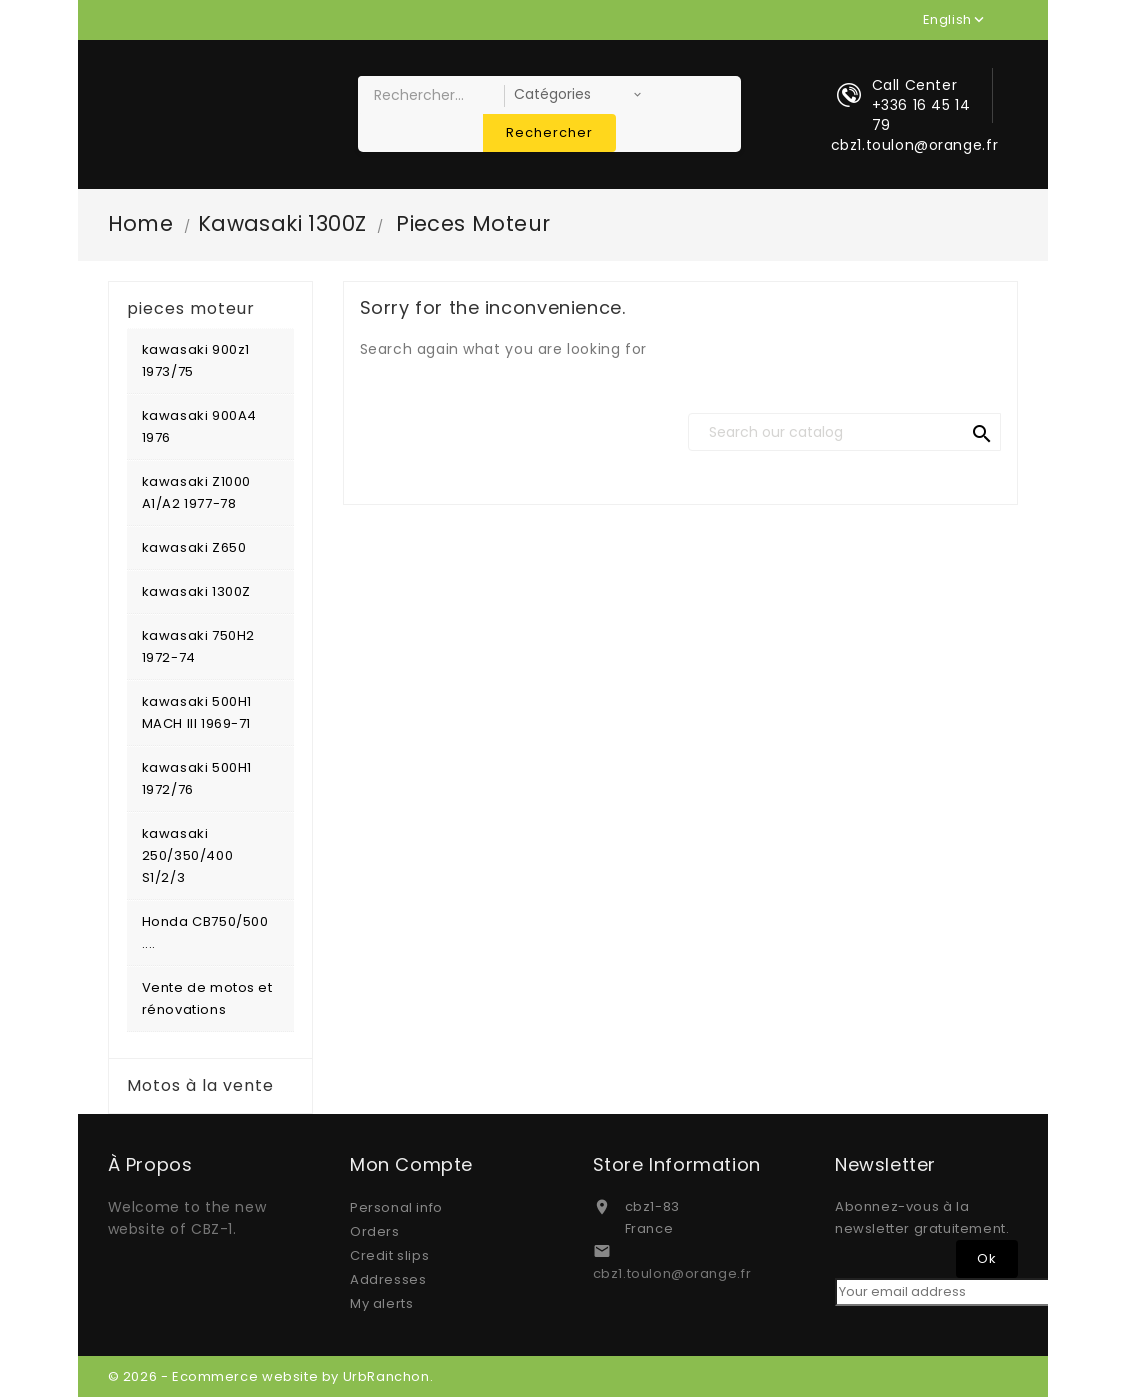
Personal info (396, 1207)
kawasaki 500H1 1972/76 (197, 778)
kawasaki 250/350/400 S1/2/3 (188, 855)
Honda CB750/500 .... (205, 932)
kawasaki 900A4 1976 (199, 426)
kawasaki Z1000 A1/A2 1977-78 (196, 492)
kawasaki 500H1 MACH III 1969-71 (197, 712)
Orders (375, 1231)
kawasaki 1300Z (196, 591)
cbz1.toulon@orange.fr (672, 1273)
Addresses (388, 1279)
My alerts (381, 1303)
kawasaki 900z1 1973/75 (196, 360)
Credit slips (389, 1255)
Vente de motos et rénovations (207, 998)
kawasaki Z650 (194, 547)
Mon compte (411, 1165)
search (982, 434)
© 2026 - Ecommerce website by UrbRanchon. (271, 1376)
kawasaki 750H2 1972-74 (198, 646)
